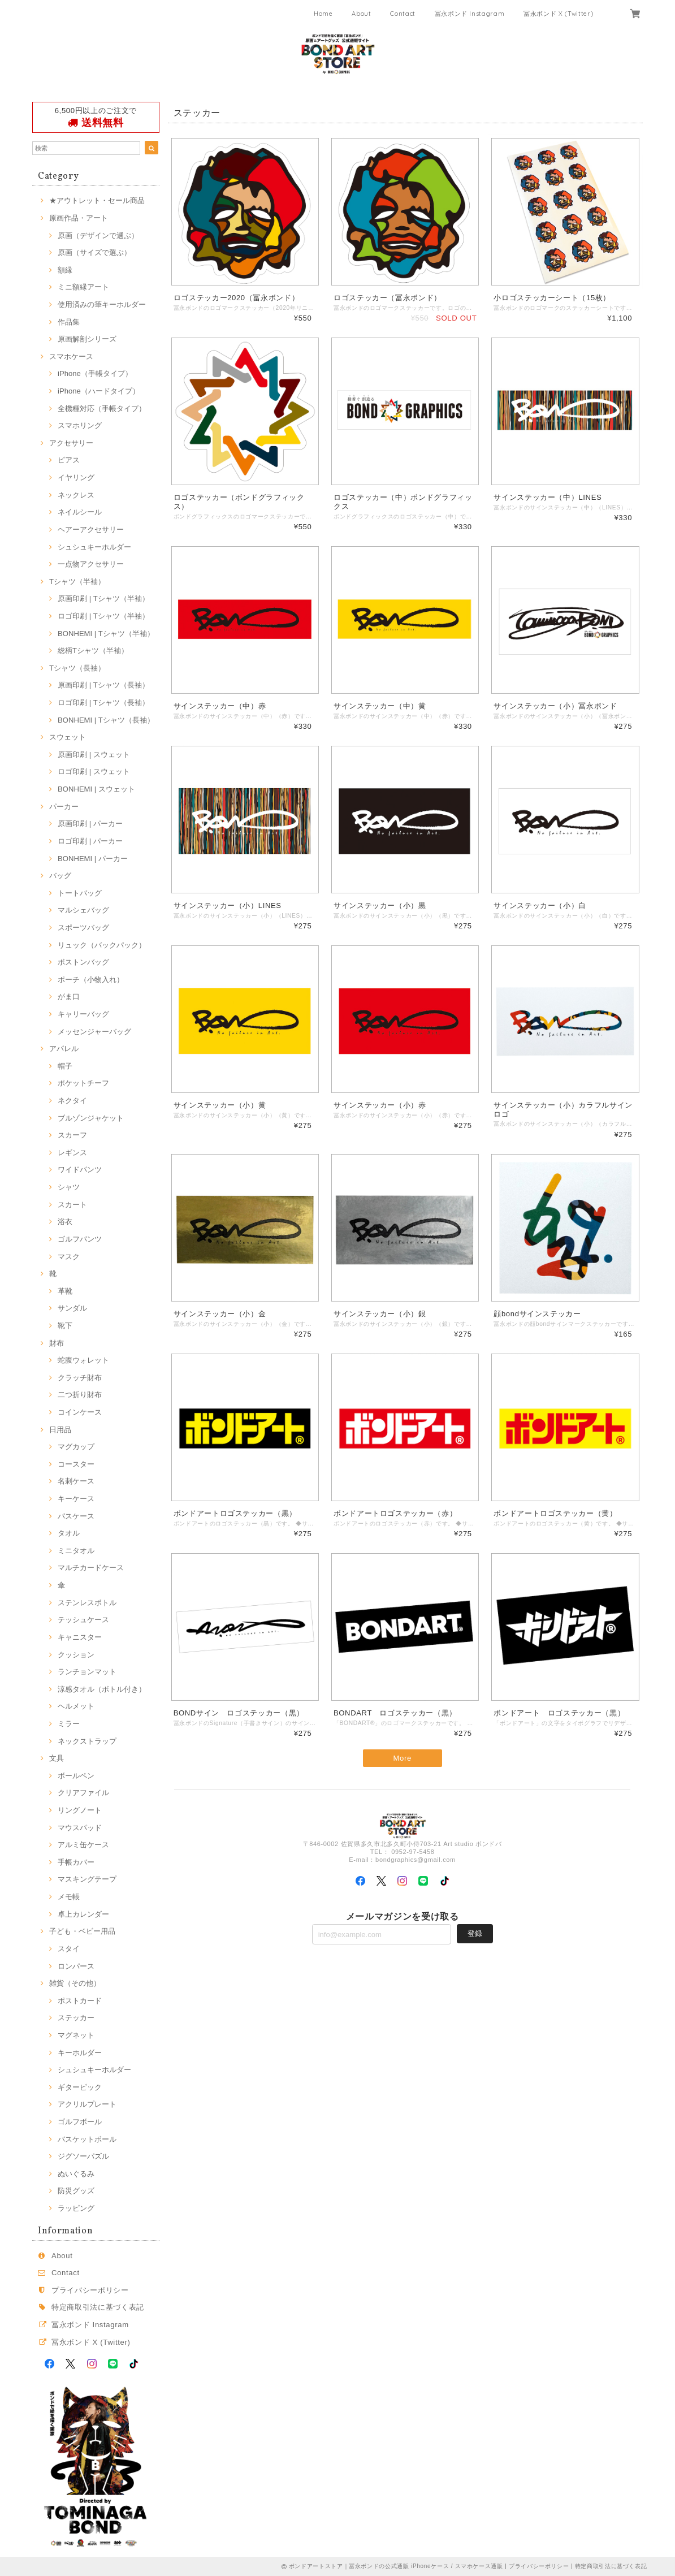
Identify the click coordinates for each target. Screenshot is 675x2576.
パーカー (64, 806)
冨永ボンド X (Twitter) (558, 14)
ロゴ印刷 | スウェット (94, 771)
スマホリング (80, 425)
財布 (56, 1343)
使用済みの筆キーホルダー (102, 304)
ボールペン (76, 1775)
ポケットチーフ (83, 1083)
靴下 (65, 1325)
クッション (76, 1654)
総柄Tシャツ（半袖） (93, 650)
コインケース (80, 1412)
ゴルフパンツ (80, 1239)
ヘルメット (76, 1706)
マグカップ (76, 1446)
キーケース (76, 1498)
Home (323, 14)
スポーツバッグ (83, 927)
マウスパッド (80, 1827)
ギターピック (80, 2087)
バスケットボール (87, 2139)
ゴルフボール (80, 2121)
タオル (69, 1533)
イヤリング (76, 477)
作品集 (69, 322)
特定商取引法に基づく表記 (97, 2307)
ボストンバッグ (83, 962)
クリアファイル (83, 1792)
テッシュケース (83, 1619)
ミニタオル (76, 1550)
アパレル (64, 1048)
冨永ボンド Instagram (470, 14)
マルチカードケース (91, 1567)
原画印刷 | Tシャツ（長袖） (103, 685)
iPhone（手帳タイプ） (95, 373)
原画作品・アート (78, 218)
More (402, 1758)
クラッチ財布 (80, 1377)
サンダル (72, 1308)
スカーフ (72, 1135)
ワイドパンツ (80, 1169)
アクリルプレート (87, 2104)
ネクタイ (72, 1100)
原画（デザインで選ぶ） (98, 235)
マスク (69, 1256)
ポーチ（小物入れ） (91, 979)
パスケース (76, 1516)
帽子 (65, 1066)
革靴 (65, 1291)
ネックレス (76, 495)
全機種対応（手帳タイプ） (102, 408)
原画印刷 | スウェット (94, 754)
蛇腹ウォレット (83, 1360)
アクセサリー (71, 443)
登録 (475, 1934)
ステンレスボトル (87, 1602)
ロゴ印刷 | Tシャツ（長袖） (103, 702)
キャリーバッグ (83, 1014)
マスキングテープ (87, 1879)
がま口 (69, 996)
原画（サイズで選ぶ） (94, 252)
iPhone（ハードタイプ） (99, 391)
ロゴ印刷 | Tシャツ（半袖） (103, 616)
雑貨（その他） (75, 1983)
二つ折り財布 (80, 1394)
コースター (76, 1464)
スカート (72, 1204)
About (361, 14)
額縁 (65, 270)
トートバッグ (80, 893)
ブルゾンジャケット (91, 1118)
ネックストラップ (87, 1741)
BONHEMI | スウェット (96, 789)
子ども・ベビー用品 (82, 1931)
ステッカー (76, 2017)
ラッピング (76, 2208)
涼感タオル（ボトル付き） (102, 1689)
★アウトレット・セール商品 (97, 200)
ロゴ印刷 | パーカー (90, 841)
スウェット (67, 737)
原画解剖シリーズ (87, 339)
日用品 (60, 1429)
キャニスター (80, 1637)
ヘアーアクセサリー (91, 529)
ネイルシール (80, 512)
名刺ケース (76, 1481)
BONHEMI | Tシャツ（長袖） (106, 720)
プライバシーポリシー (90, 2290)
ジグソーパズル (83, 2156)
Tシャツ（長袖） (77, 668)
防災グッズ (76, 2190)
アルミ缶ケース (83, 1844)
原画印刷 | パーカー (90, 823)
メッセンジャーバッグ (94, 1031)
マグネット (76, 2035)
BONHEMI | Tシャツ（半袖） (106, 633)
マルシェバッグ (83, 910)
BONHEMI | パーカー (93, 858)
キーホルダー (80, 2052)
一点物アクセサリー (91, 564)
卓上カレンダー (83, 1914)
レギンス (72, 1152)
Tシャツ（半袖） (77, 581)
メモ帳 (69, 1896)
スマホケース (71, 356)
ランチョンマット (87, 1671)
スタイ (69, 1948)
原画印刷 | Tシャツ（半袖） (103, 598)
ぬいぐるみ (76, 2173)
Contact (403, 14)
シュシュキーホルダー (94, 547)
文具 (56, 1758)
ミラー (69, 1723)
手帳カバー (76, 1862)
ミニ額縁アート (83, 287)
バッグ (60, 875)
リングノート (80, 1810)
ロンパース (76, 1966)
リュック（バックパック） (102, 945)
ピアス (69, 460)
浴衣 (65, 1221)
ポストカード (80, 2000)
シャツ (69, 1187)
